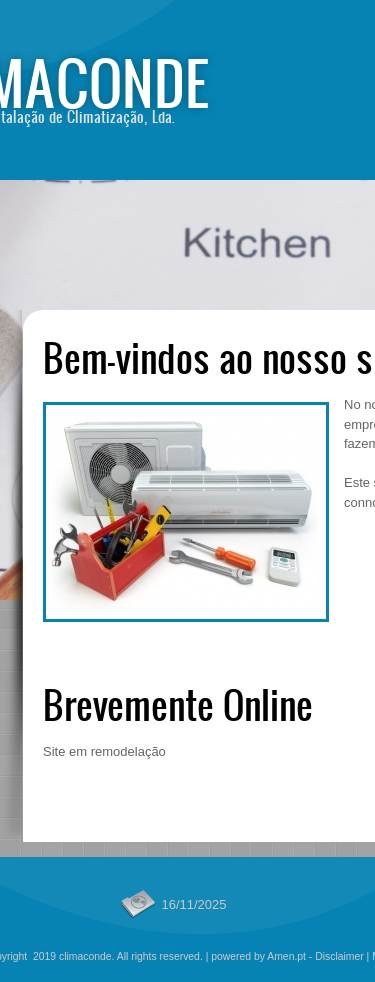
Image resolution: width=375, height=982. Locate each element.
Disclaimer (339, 956)
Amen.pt (286, 956)
